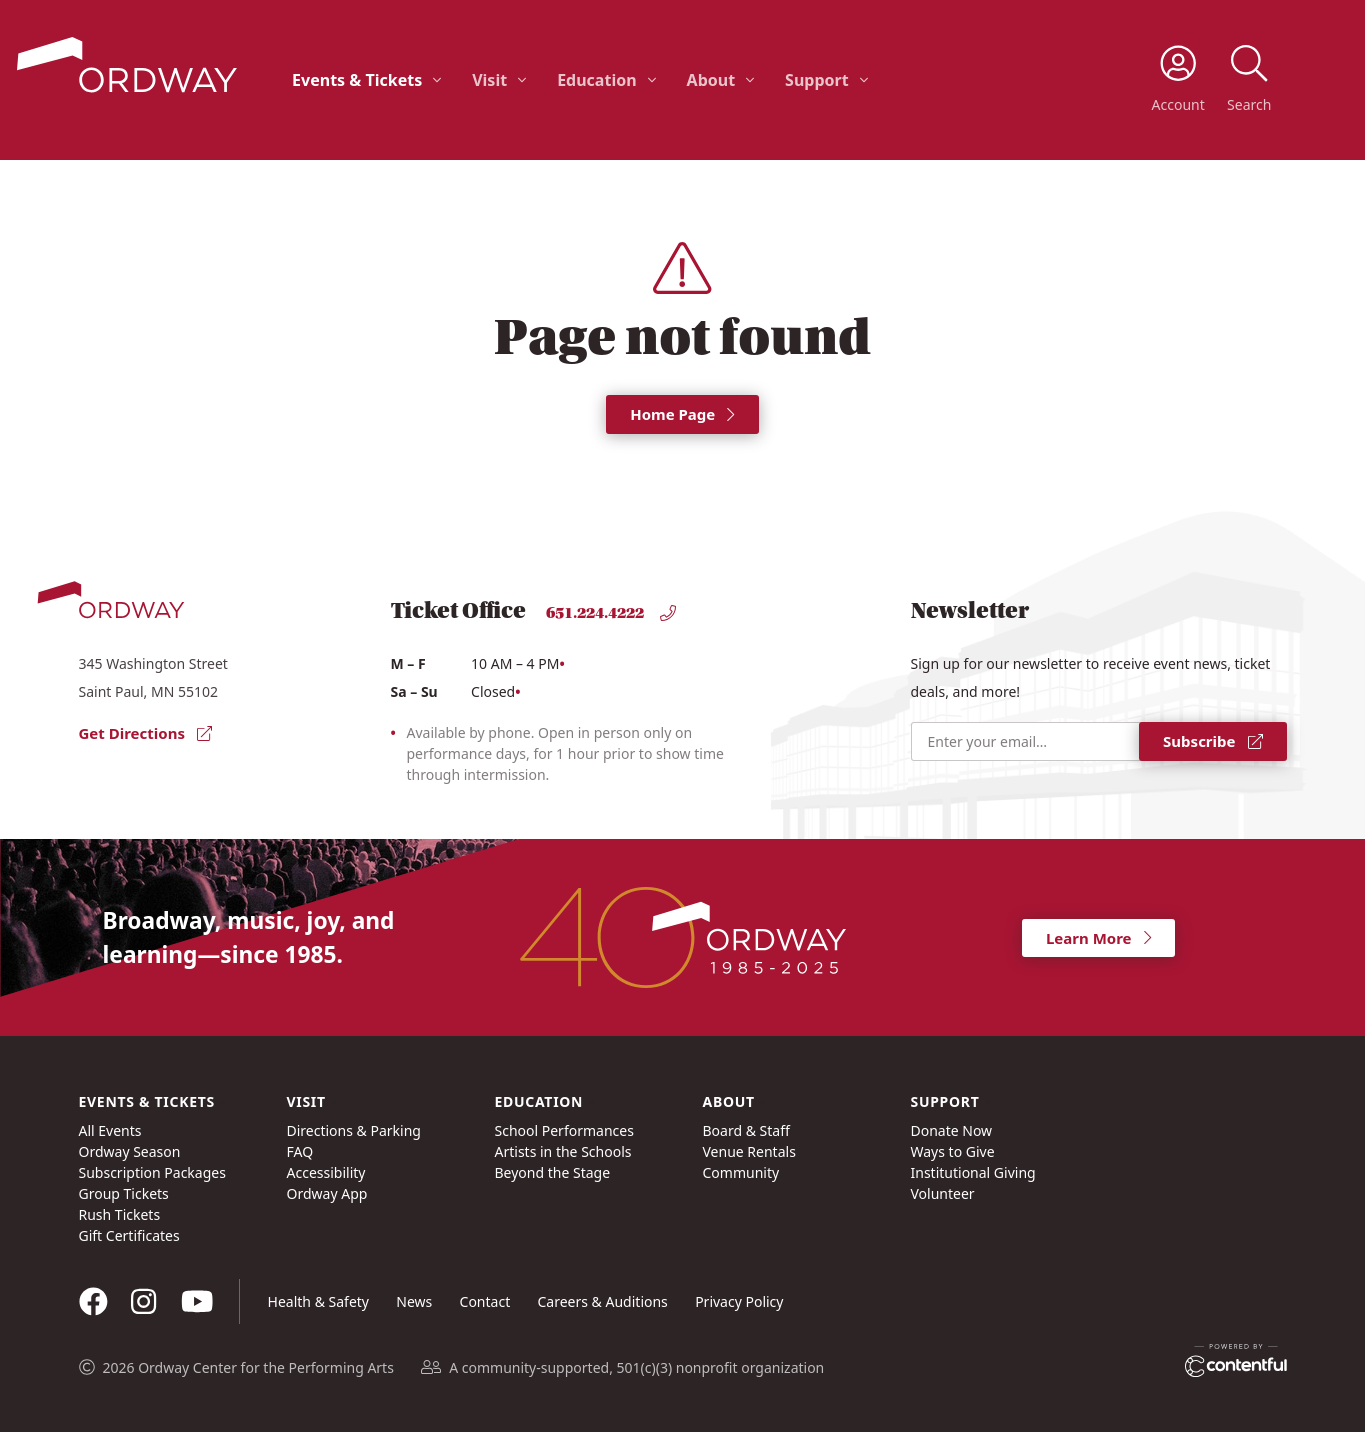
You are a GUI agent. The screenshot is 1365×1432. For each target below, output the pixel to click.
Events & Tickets (357, 80)
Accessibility (326, 1172)
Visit (489, 80)
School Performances (564, 1130)
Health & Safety (318, 1301)
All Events (110, 1130)
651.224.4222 (611, 613)
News (414, 1301)
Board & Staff (746, 1130)
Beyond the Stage (553, 1172)
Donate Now (952, 1130)
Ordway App (327, 1193)
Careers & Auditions (603, 1301)
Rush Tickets (120, 1214)
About (711, 80)
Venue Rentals (749, 1151)
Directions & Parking (354, 1130)
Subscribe (1212, 741)
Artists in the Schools (563, 1151)
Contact (485, 1301)
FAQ (300, 1151)
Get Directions (145, 733)
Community (741, 1172)
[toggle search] (1249, 79)
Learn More (1098, 938)
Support (817, 80)
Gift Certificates (129, 1235)
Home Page (682, 414)
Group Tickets (124, 1193)
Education (596, 80)
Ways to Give (953, 1151)
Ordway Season (130, 1151)
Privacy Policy (739, 1301)
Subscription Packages (152, 1172)
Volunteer (943, 1193)
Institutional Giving (973, 1172)
